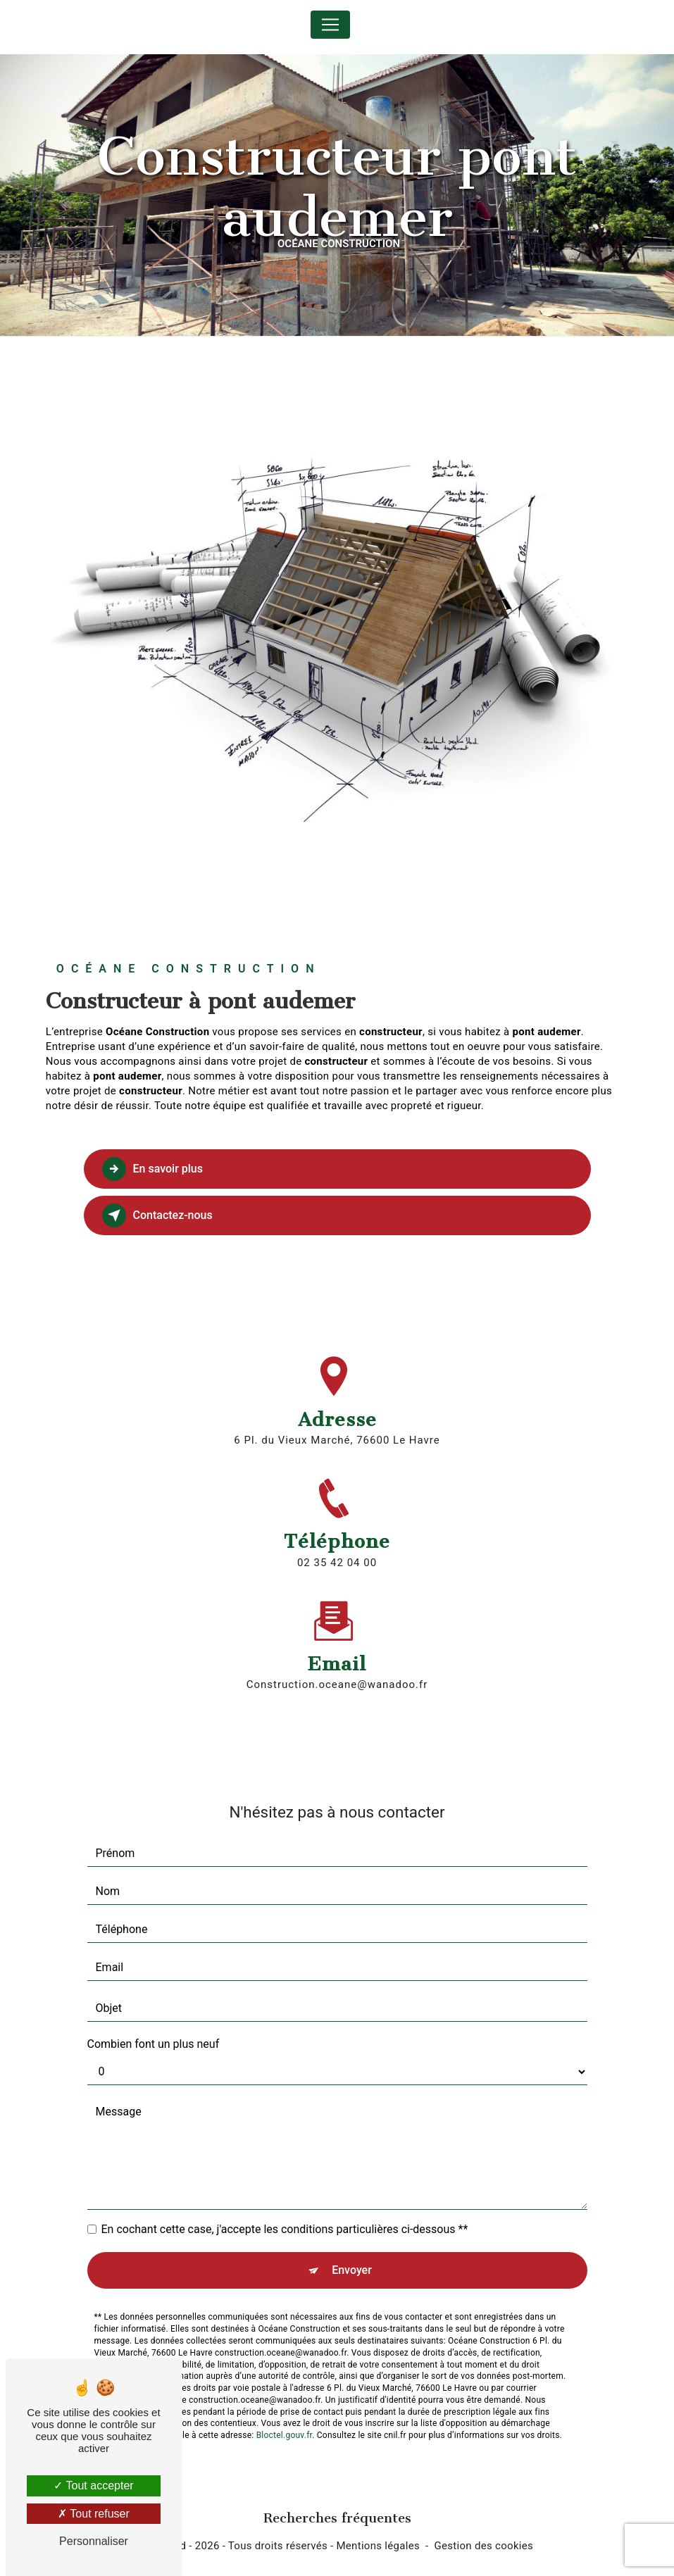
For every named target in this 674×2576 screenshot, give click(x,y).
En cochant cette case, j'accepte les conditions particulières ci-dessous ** (284, 2199)
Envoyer (352, 2240)
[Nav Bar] (330, 25)
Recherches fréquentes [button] (337, 2518)
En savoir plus (152, 1169)
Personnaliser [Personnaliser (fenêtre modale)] (93, 2541)
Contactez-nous (157, 1215)
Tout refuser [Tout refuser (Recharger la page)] (94, 2514)
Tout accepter (93, 2485)
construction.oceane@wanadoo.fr (337, 1655)
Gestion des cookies (484, 2545)
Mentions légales (378, 2545)
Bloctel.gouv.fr (284, 2406)
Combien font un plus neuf (153, 2014)
